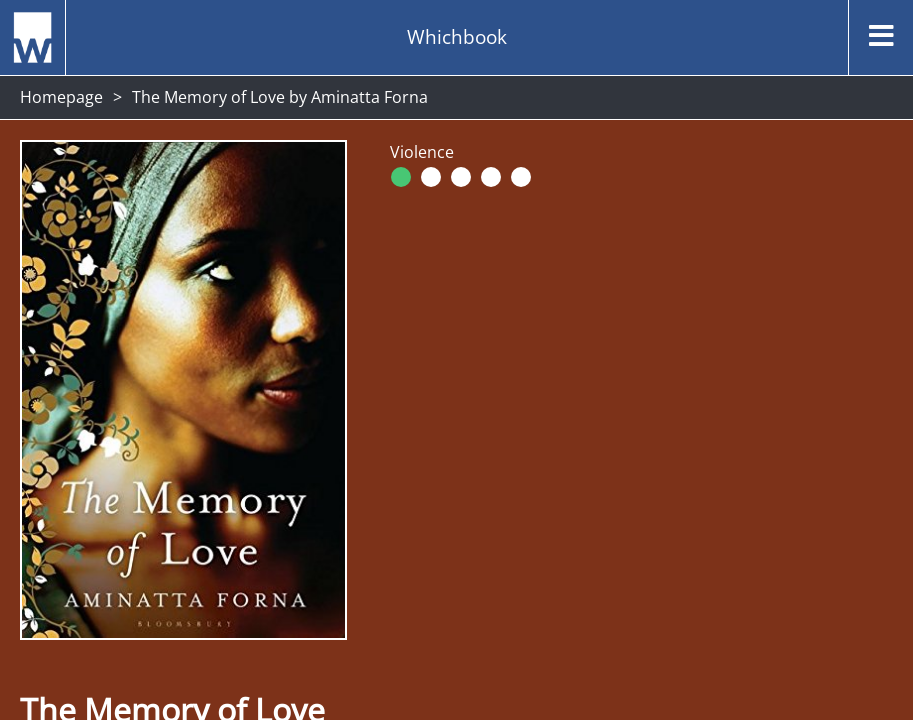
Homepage (61, 97)
